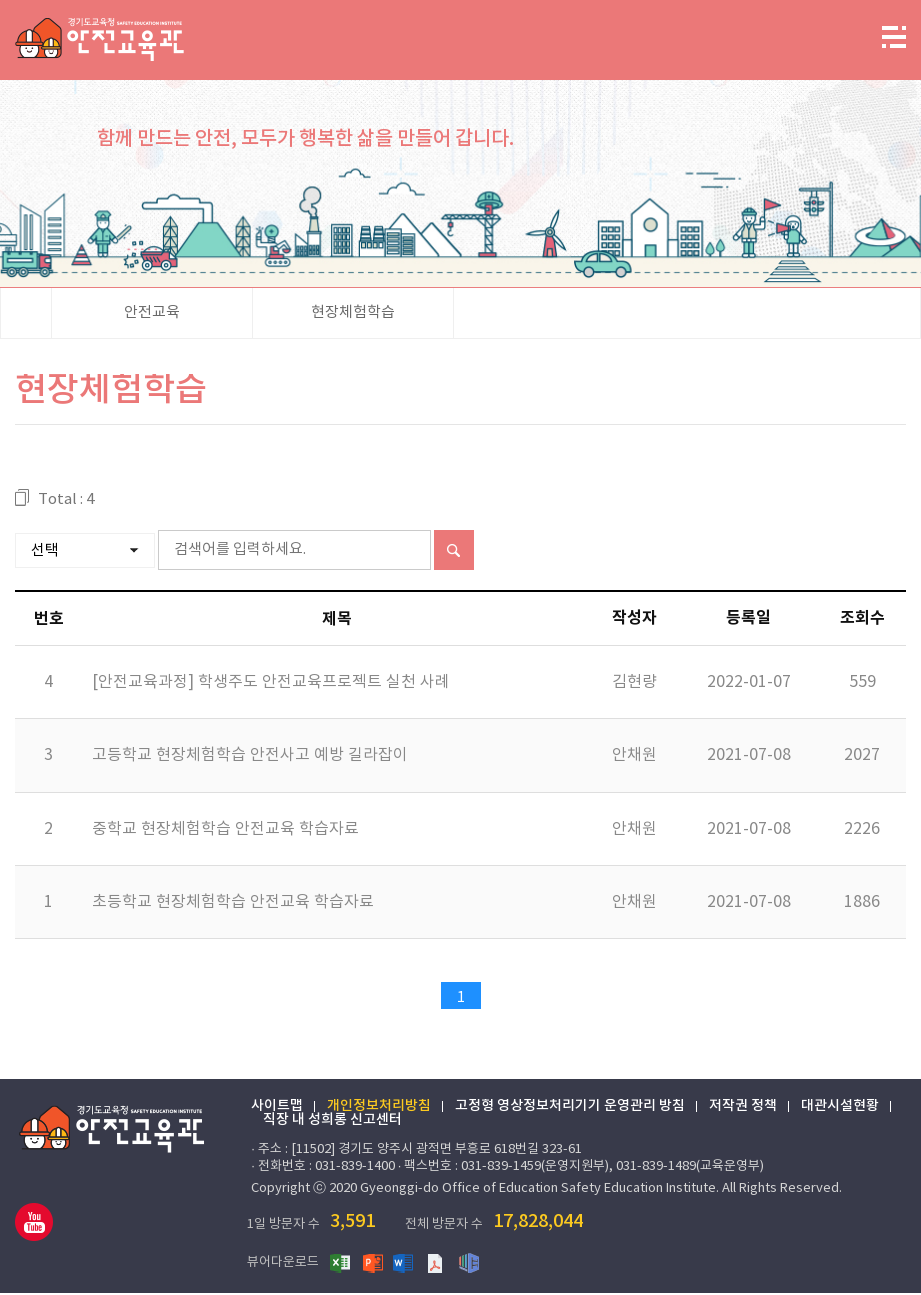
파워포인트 (378, 1264)
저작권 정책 (744, 1109)
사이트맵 (278, 1109)
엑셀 (346, 1264)
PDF (442, 1264)
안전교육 (152, 314)
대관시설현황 (841, 1109)
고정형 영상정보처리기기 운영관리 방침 (571, 1109)
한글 (474, 1264)
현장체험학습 (353, 314)
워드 (410, 1264)
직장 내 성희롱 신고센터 (333, 1123)
